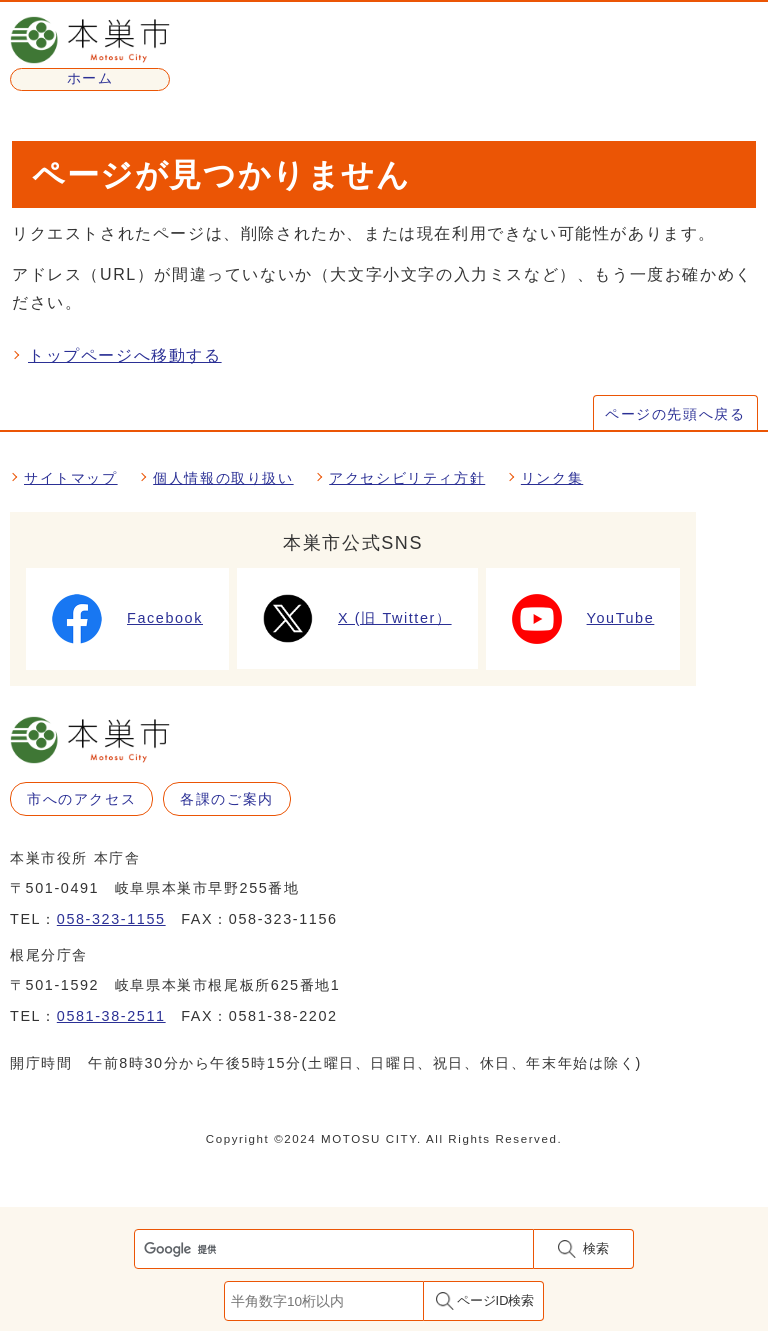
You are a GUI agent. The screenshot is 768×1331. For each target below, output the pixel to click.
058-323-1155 (111, 919)
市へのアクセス (81, 799)
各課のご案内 (227, 799)
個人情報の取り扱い (223, 478)
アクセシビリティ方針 (407, 478)
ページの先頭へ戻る (675, 414)
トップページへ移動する (125, 355)
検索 (596, 1248)
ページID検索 (496, 1300)
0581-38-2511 (111, 1016)
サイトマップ (71, 478)
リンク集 (552, 478)
